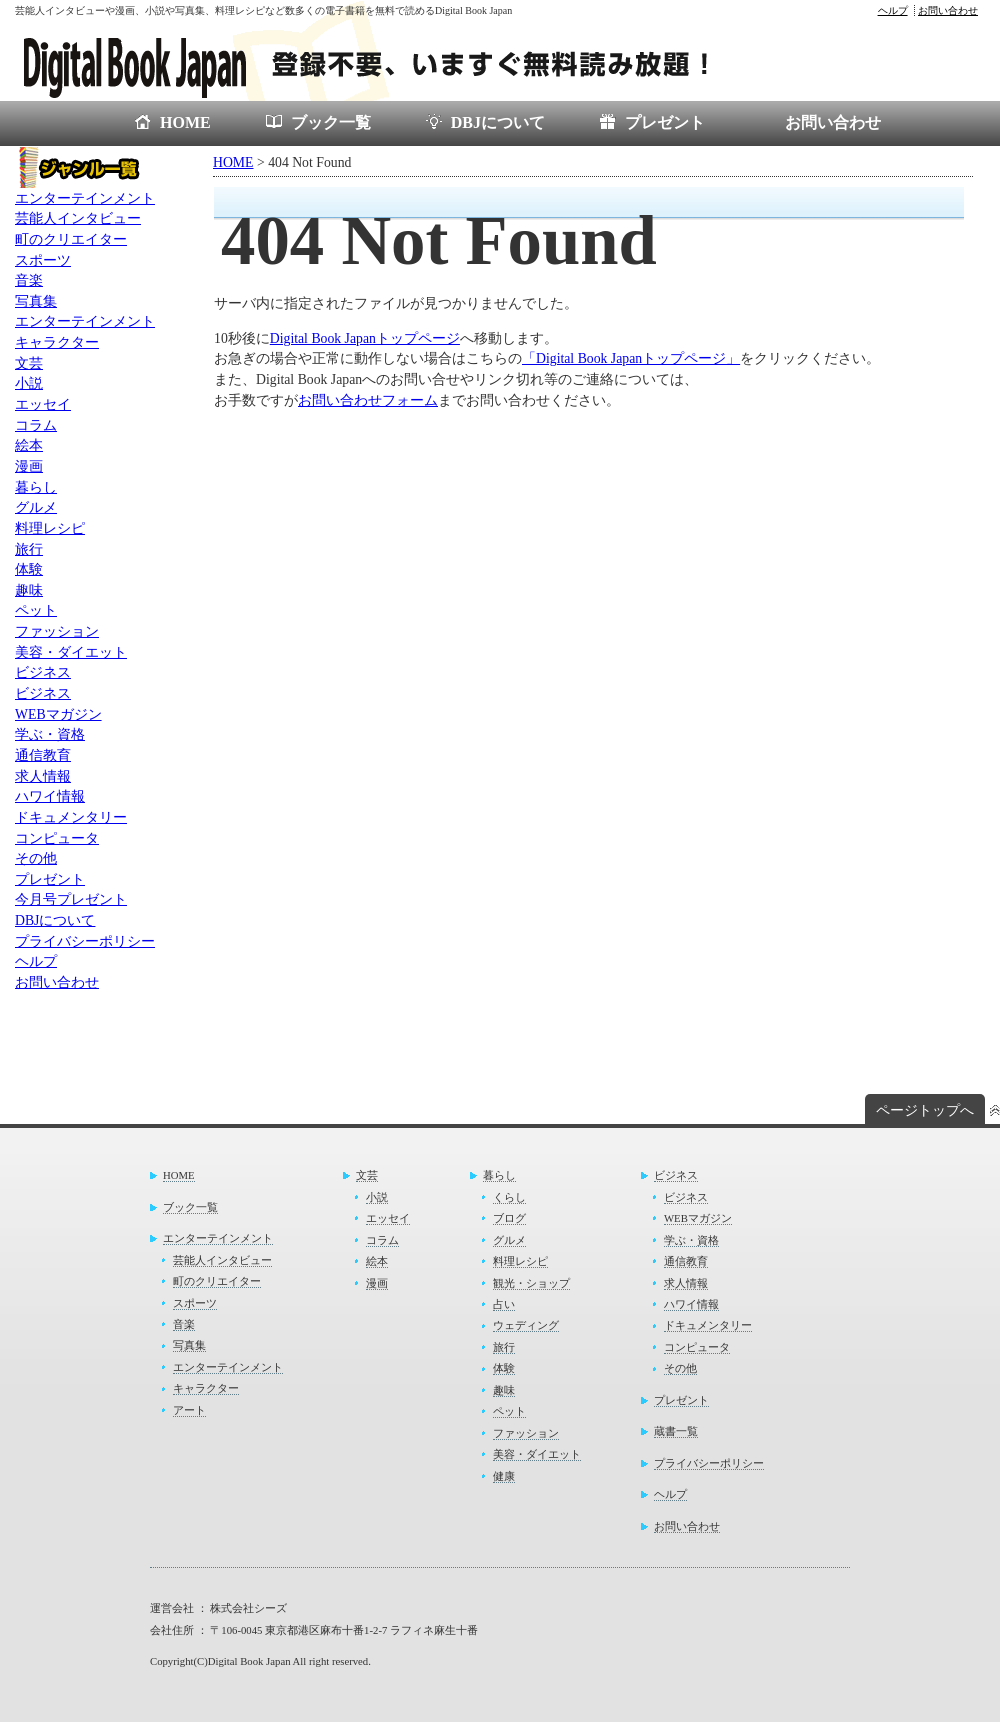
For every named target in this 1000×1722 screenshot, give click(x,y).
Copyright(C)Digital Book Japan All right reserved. (260, 1661)
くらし (509, 1197)
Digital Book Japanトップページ (365, 338)
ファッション (57, 631)
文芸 (29, 363)
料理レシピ (50, 528)
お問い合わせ (948, 10)
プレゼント (665, 122)
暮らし (36, 487)
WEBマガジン (58, 714)
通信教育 (43, 755)
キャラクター (57, 342)
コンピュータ (57, 838)
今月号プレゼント (71, 899)
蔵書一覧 (676, 1431)
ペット (36, 610)
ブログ (509, 1218)
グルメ (36, 507)
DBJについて (498, 122)
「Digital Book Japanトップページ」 (631, 358)
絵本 (29, 445)
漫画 (29, 466)
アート (189, 1410)
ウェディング (526, 1325)
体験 (29, 569)
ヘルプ (893, 10)
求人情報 (43, 776)
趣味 (29, 590)
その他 (36, 858)
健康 (504, 1476)
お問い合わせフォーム (368, 400)
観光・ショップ (531, 1283)
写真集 (36, 301)
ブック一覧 (331, 122)
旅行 (29, 549)
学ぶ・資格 (50, 734)
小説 (29, 383)
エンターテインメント (85, 198)
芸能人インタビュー (78, 218)
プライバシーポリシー (85, 941)
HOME (185, 122)
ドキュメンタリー (71, 817)
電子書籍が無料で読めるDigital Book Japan (390, 61)
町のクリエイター (71, 239)
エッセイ (43, 404)
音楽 (29, 280)
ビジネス (43, 672)
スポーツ (43, 260)
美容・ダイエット (71, 652)
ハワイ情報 (50, 796)
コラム (36, 425)
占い (504, 1304)
